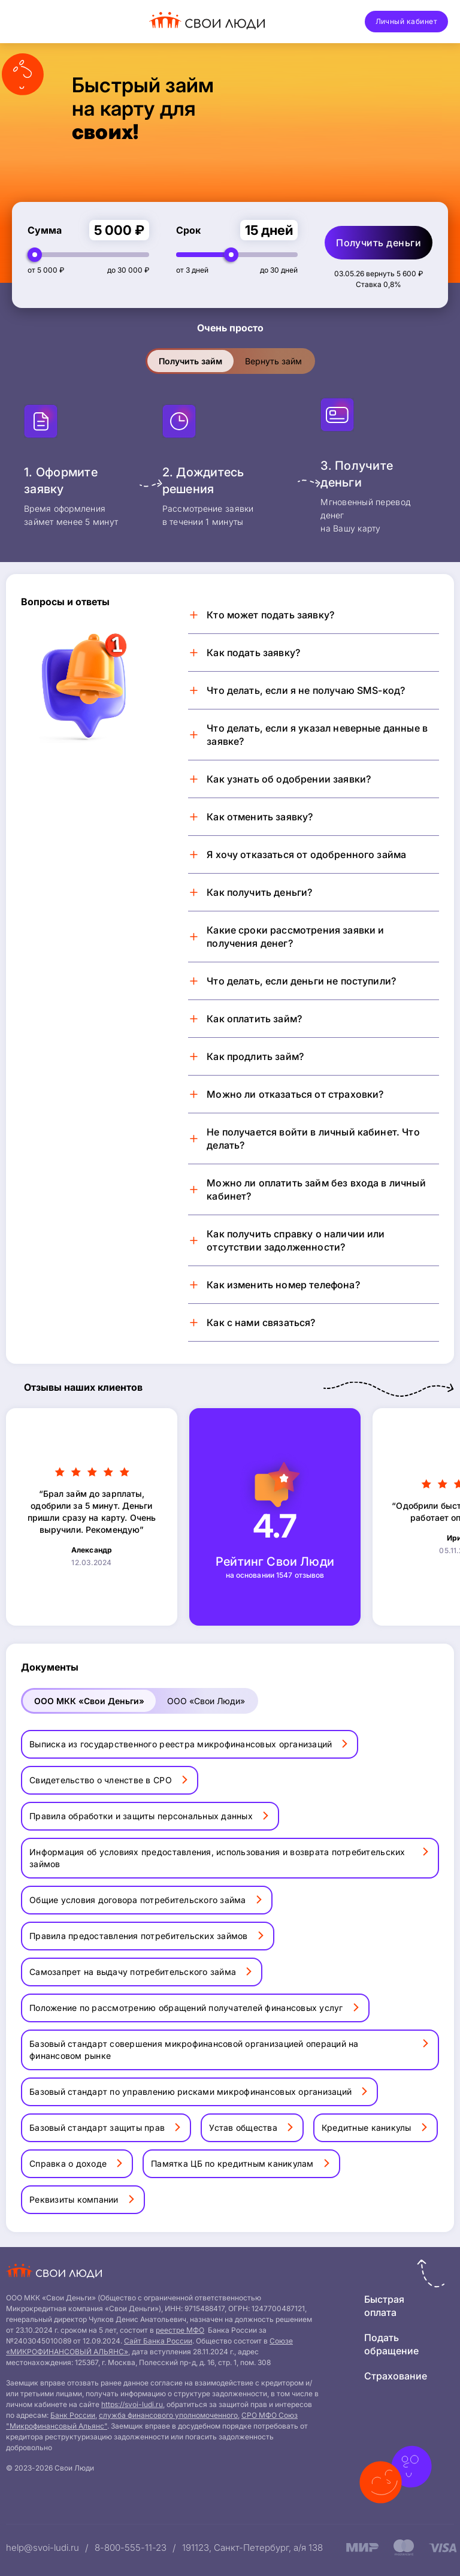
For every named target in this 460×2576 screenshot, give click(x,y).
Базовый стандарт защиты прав (97, 2127)
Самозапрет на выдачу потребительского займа (132, 1972)
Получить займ (190, 361)
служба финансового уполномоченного (168, 2415)
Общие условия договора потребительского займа (137, 1900)
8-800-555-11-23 (131, 2547)
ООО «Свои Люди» (206, 1701)
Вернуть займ (273, 361)
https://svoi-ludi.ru (132, 2404)
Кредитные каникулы (366, 2127)
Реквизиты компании (74, 2199)
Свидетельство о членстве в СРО (100, 1780)
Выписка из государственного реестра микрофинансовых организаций (180, 1744)
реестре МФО (180, 2330)
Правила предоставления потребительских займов (138, 1936)
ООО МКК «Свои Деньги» (89, 1701)
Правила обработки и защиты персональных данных (141, 1816)
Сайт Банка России (158, 2340)
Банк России (72, 2415)
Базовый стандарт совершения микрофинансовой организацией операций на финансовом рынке (194, 2050)
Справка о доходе (68, 2163)
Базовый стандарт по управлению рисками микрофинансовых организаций (190, 2091)
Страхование (395, 2376)
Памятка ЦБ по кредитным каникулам (232, 2163)
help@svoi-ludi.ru (42, 2547)
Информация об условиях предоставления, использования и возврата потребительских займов (217, 1858)
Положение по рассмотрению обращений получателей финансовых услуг (186, 2008)
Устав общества (243, 2127)
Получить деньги (378, 243)
